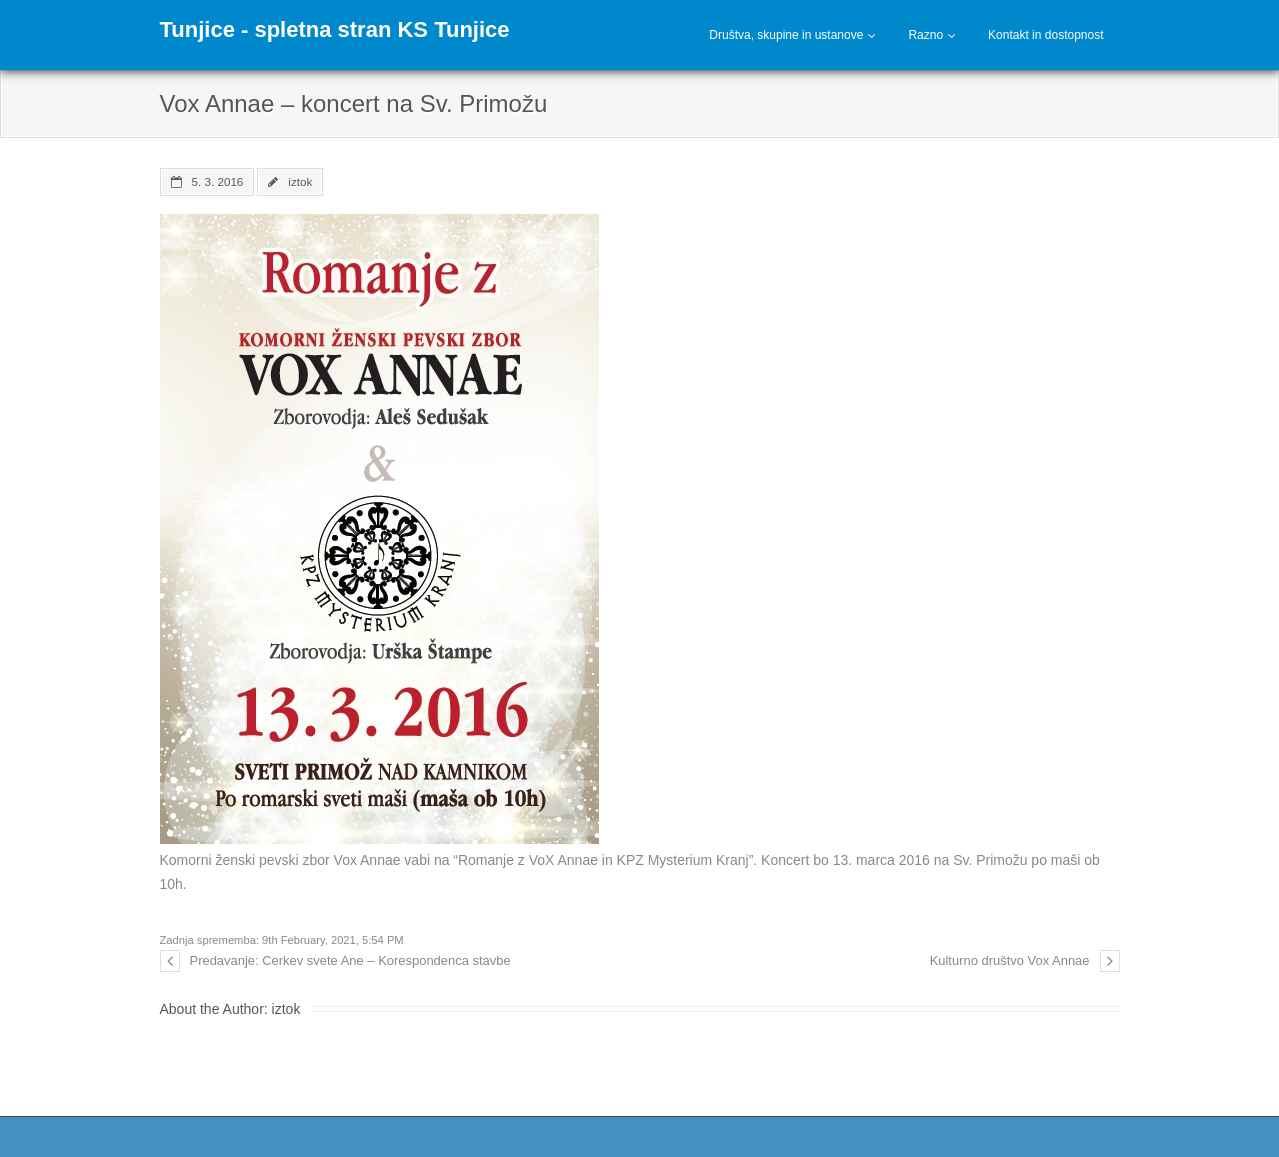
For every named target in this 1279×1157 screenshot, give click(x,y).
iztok (300, 181)
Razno (925, 35)
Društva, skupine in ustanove (786, 35)
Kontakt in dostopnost (1045, 35)
